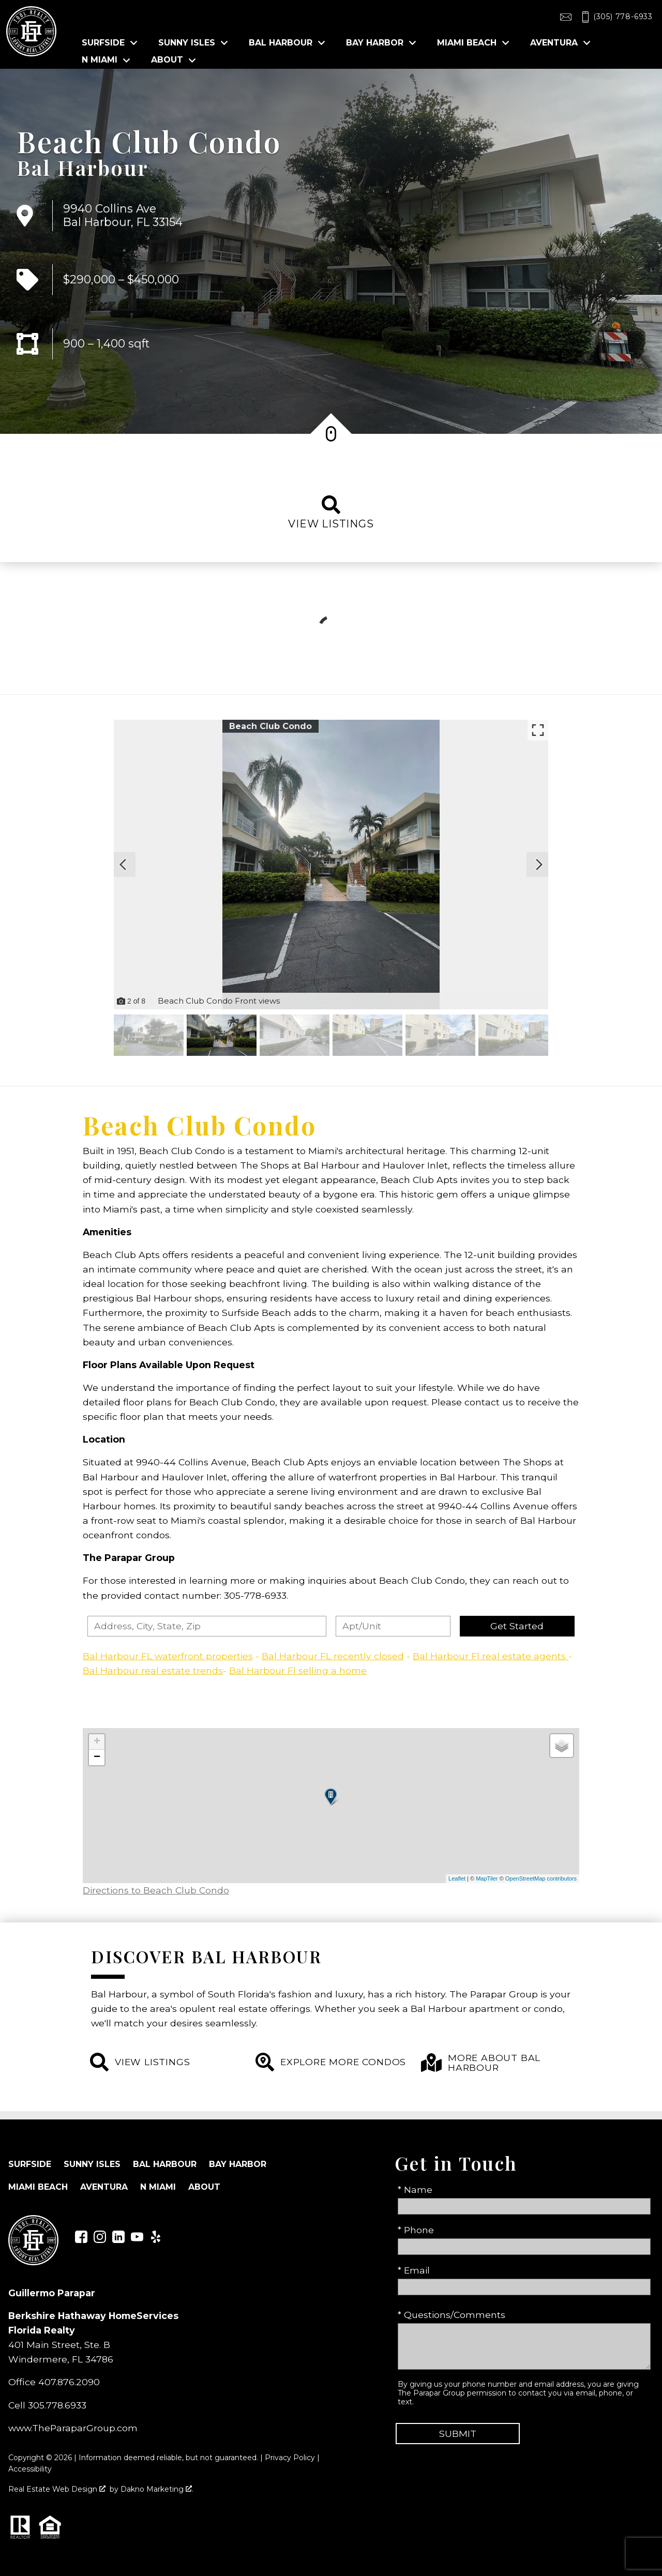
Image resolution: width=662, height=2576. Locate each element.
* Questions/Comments (451, 2314)
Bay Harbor (237, 2164)
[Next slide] (538, 864)
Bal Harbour (83, 167)
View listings (330, 512)
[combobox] (206, 1626)
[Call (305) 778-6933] (615, 17)
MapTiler (487, 1878)
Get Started (517, 1625)
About (204, 2187)
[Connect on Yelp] (155, 2239)
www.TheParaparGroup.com (73, 2427)
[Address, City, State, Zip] (206, 1626)
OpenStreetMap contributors (541, 1878)
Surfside (29, 2164)
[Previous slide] (123, 864)
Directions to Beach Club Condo (156, 1890)
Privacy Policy (290, 2457)
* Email (414, 2270)
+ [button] (97, 1742)
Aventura (104, 2187)
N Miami (158, 2187)
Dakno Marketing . (157, 2489)
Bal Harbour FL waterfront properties (168, 1655)
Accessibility (30, 2469)
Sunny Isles (92, 2164)
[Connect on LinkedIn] (118, 2239)
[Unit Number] (393, 1626)
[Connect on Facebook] (81, 2239)
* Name (415, 2189)
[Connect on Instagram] (100, 2239)
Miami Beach (38, 2187)
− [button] (97, 1757)
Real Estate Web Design (57, 2489)
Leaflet (456, 1878)
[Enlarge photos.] (538, 730)
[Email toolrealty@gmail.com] (566, 17)
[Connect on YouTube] (137, 2239)
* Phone (416, 2229)
